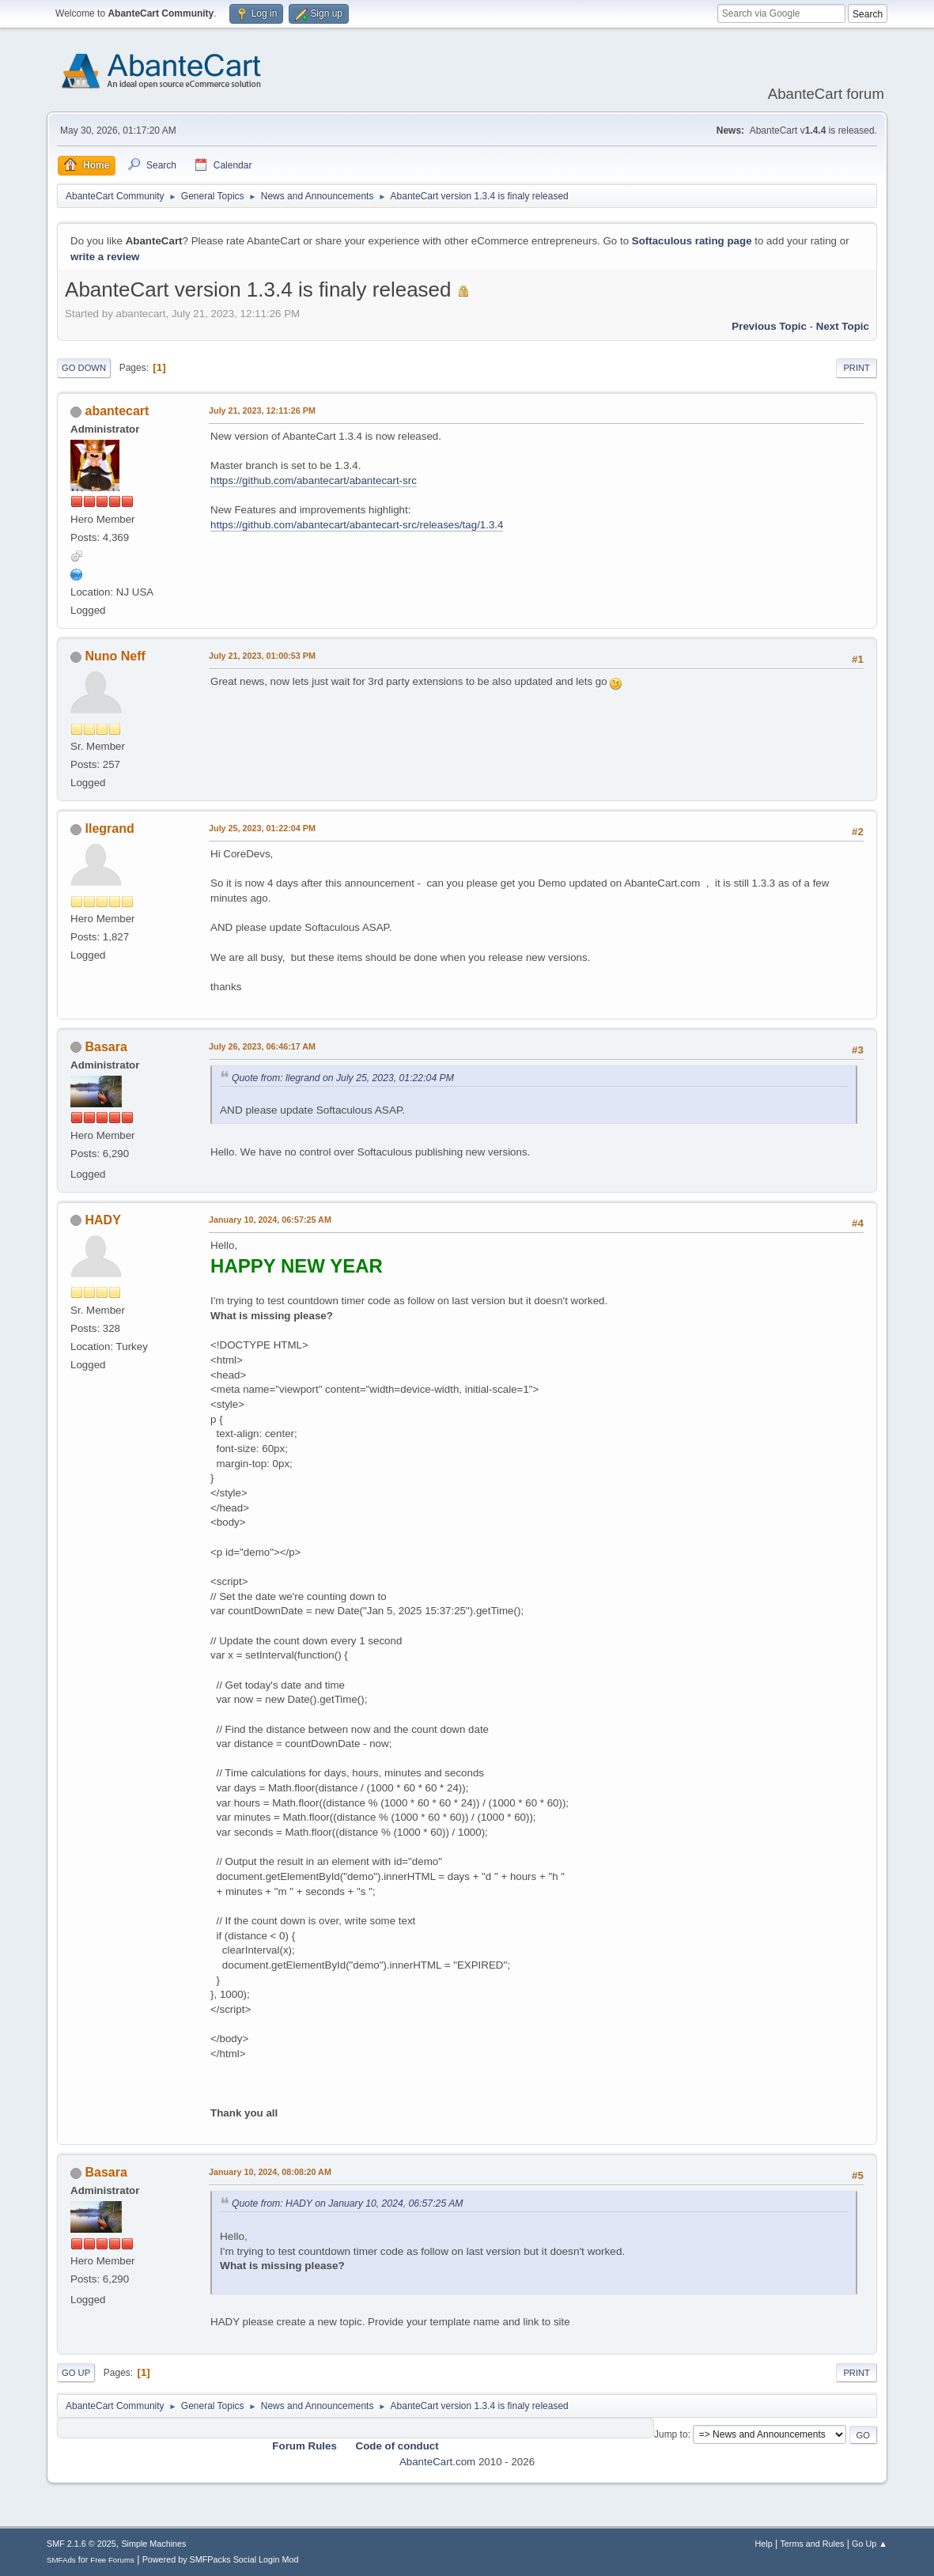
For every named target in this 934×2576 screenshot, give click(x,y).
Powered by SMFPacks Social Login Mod (220, 2559)
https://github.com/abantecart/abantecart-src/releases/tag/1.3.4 (356, 525)
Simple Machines (153, 2543)
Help (763, 2543)
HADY (103, 1220)
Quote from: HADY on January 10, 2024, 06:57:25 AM (347, 2203)
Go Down (84, 368)
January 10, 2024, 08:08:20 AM (270, 2172)
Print (856, 368)
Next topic (842, 326)
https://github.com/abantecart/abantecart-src (313, 480)
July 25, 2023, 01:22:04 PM (262, 828)
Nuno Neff (115, 656)
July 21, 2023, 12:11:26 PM (262, 410)
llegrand (109, 828)
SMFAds (61, 2559)
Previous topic (769, 326)
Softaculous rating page (692, 241)
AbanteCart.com (437, 2462)
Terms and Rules (812, 2543)
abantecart (117, 411)
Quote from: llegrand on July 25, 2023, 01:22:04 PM (343, 1078)
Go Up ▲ (869, 2543)
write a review (104, 257)
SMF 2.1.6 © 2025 (81, 2543)
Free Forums (112, 2559)
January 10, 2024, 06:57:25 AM (270, 1219)
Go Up (76, 2372)
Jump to (671, 2434)
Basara (106, 1046)
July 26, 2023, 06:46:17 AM (262, 1046)
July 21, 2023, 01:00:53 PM (262, 655)
